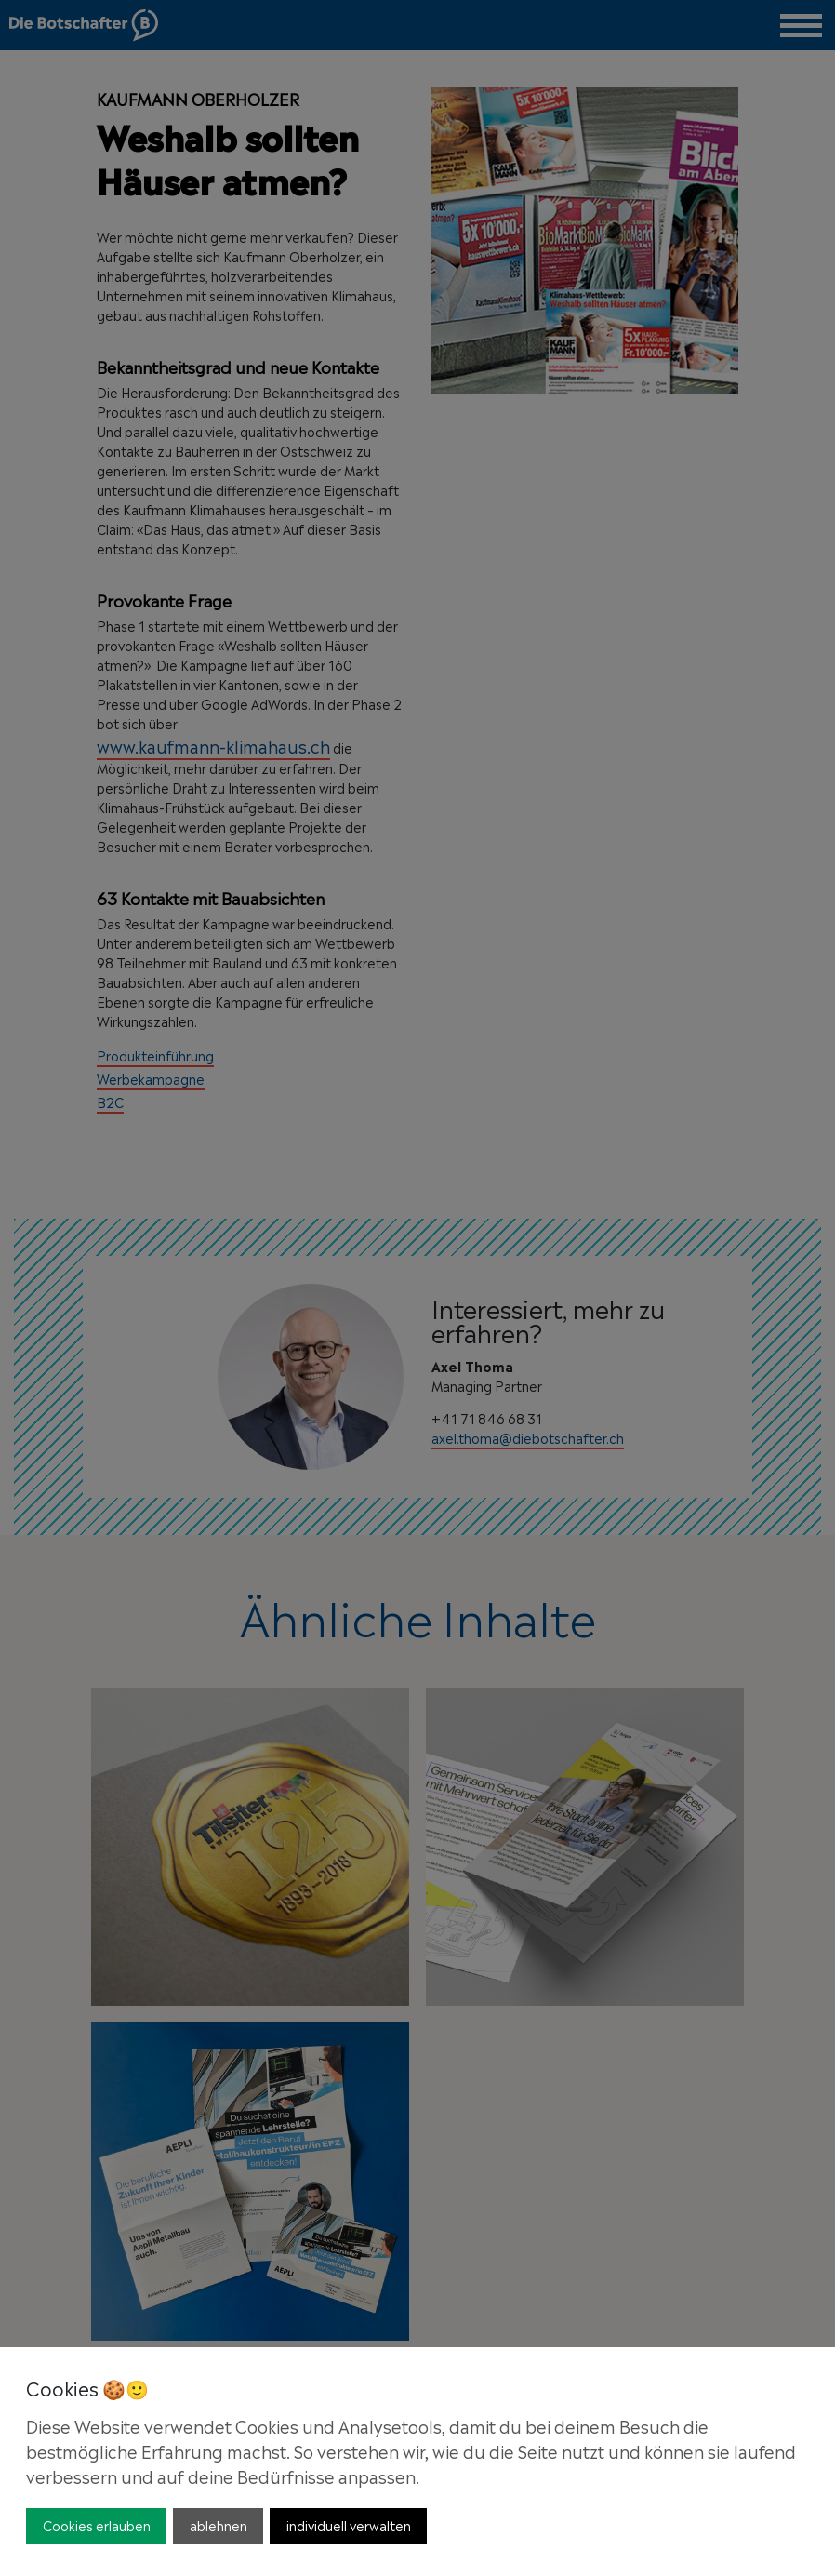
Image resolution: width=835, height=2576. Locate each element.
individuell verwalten (348, 2524)
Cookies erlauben (97, 2524)
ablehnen (218, 2524)
